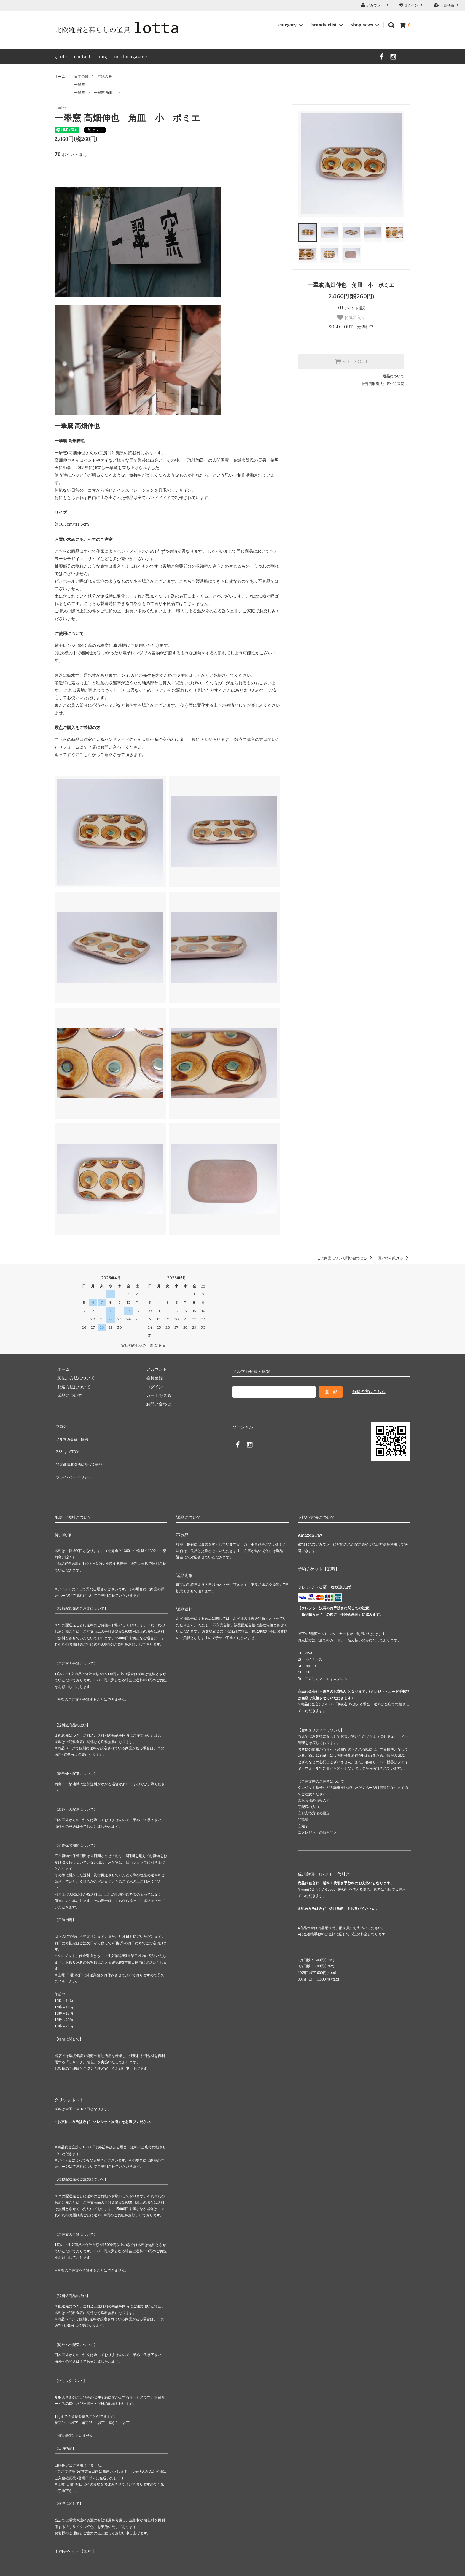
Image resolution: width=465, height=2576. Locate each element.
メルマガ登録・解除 (73, 1433)
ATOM (71, 1442)
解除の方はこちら (369, 1391)
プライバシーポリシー (75, 1459)
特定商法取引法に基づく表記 (82, 1451)
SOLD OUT (351, 361)
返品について (393, 376)
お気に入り (351, 317)
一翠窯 (79, 84)
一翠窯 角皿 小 (107, 92)
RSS (58, 1442)
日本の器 (81, 76)
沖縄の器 (105, 76)
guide (61, 56)
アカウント (375, 5)
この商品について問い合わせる (345, 1257)
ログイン (411, 5)
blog (102, 56)
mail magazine (130, 56)
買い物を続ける (394, 1257)
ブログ (61, 1424)
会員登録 (447, 5)
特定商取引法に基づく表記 (383, 383)
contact (82, 56)
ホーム (60, 76)
